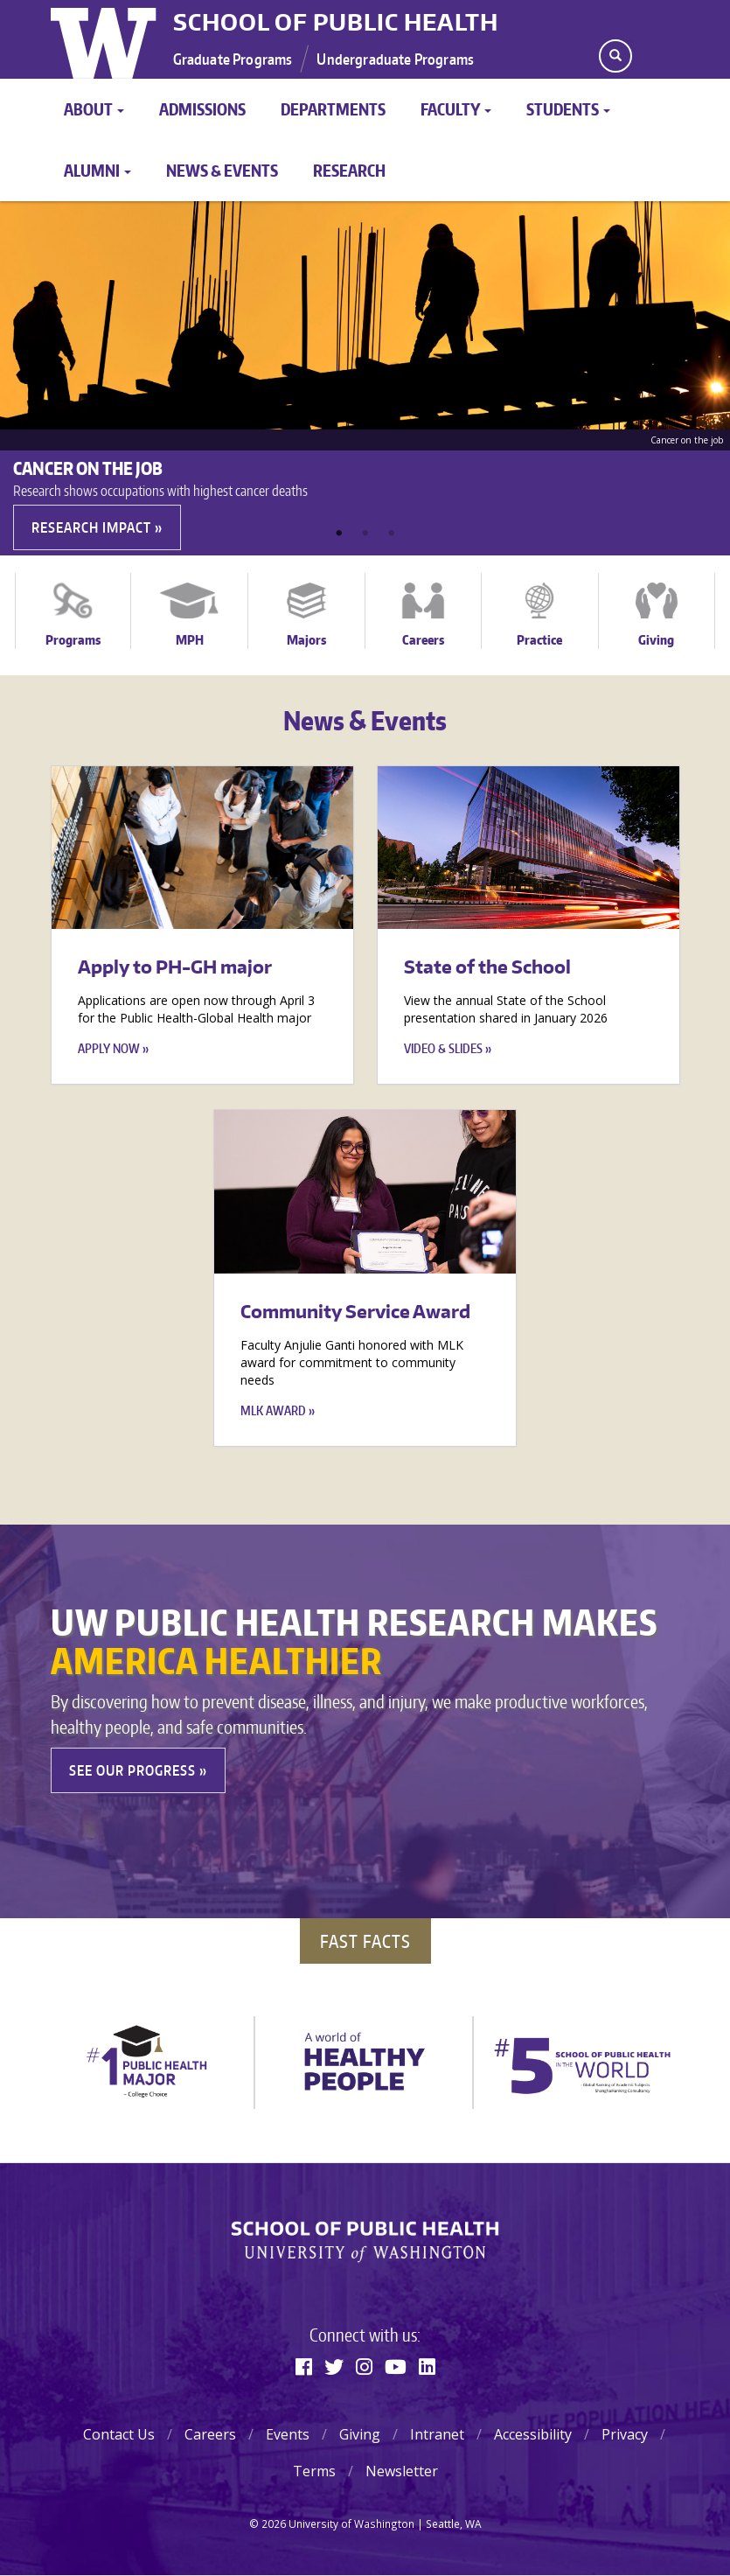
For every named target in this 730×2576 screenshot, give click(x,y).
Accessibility (533, 2434)
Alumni (97, 170)
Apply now (109, 1048)
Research (349, 170)
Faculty (456, 109)
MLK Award (273, 1410)
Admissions (202, 109)
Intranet (437, 2434)
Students (568, 109)
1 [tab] (339, 533)
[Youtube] (396, 2366)
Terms (314, 2471)
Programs (73, 640)
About (94, 109)
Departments (333, 109)
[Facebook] (303, 2366)
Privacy (624, 2434)
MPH (190, 640)
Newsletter (401, 2471)
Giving (656, 640)
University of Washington (105, 39)
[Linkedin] (427, 2366)
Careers (423, 640)
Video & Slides (443, 1048)
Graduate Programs (233, 58)
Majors (306, 640)
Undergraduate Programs (395, 58)
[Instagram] (364, 2366)
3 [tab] (391, 533)
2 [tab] (365, 533)
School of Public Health (335, 22)
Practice (539, 640)
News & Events (222, 170)
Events (287, 2434)
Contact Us (119, 2434)
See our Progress (132, 1770)
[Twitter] (334, 2366)
